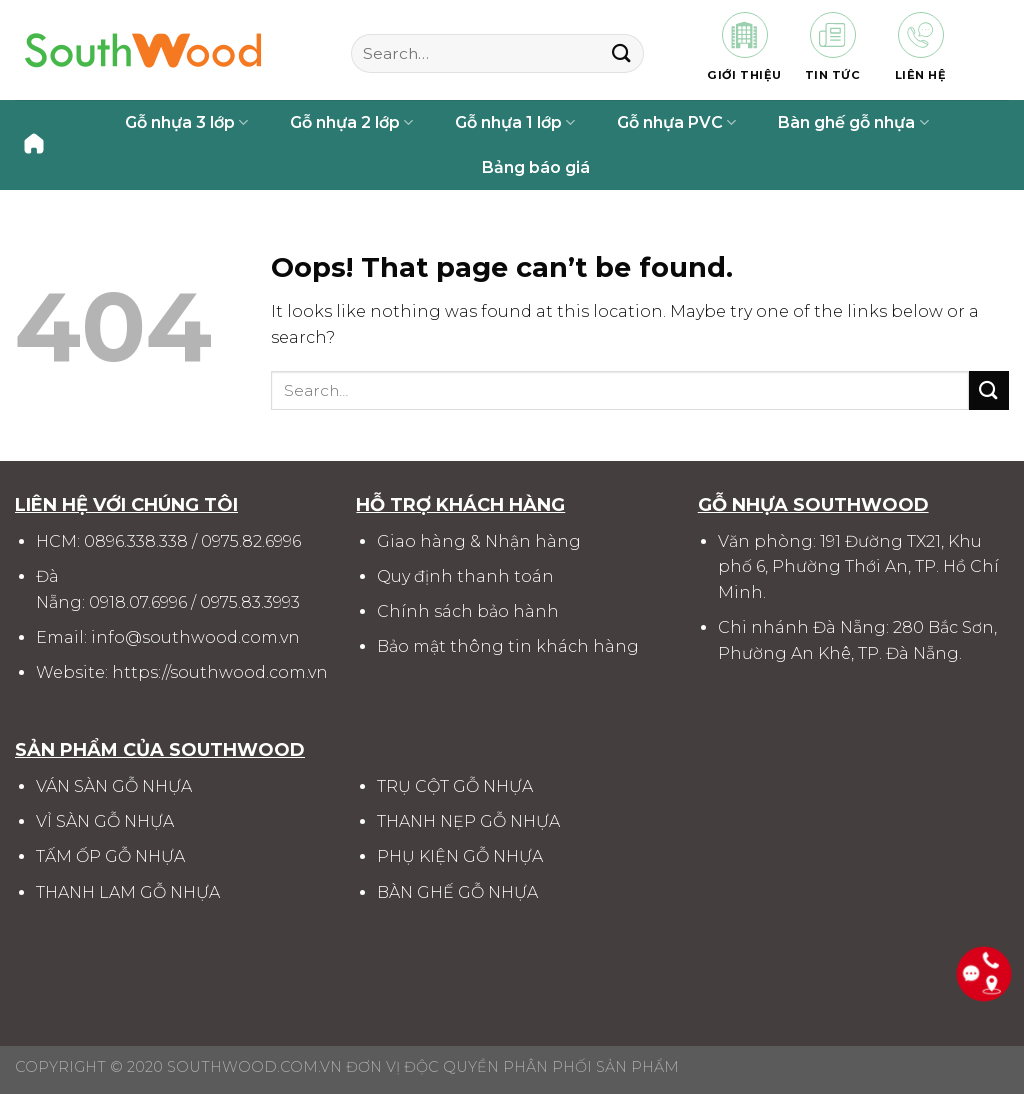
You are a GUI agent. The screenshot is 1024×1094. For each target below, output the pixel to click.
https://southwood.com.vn (220, 672)
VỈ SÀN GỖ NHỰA (105, 821)
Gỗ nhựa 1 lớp (515, 122)
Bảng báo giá (536, 167)
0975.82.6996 (251, 541)
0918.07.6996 (138, 602)
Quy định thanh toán (465, 576)
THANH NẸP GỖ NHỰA (468, 821)
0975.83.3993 (250, 602)
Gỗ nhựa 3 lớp (186, 122)
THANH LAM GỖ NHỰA (128, 892)
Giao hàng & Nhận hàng (479, 541)
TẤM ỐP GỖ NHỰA (110, 856)
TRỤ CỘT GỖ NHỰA (455, 786)
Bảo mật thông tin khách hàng (508, 646)
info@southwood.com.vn (195, 637)
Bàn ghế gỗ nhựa (853, 122)
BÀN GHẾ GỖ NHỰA (457, 892)
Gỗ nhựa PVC (676, 122)
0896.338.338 (136, 541)
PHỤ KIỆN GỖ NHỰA (460, 856)
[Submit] (621, 53)
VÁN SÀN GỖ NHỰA (114, 786)
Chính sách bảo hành (468, 611)
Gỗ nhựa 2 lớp (351, 122)
